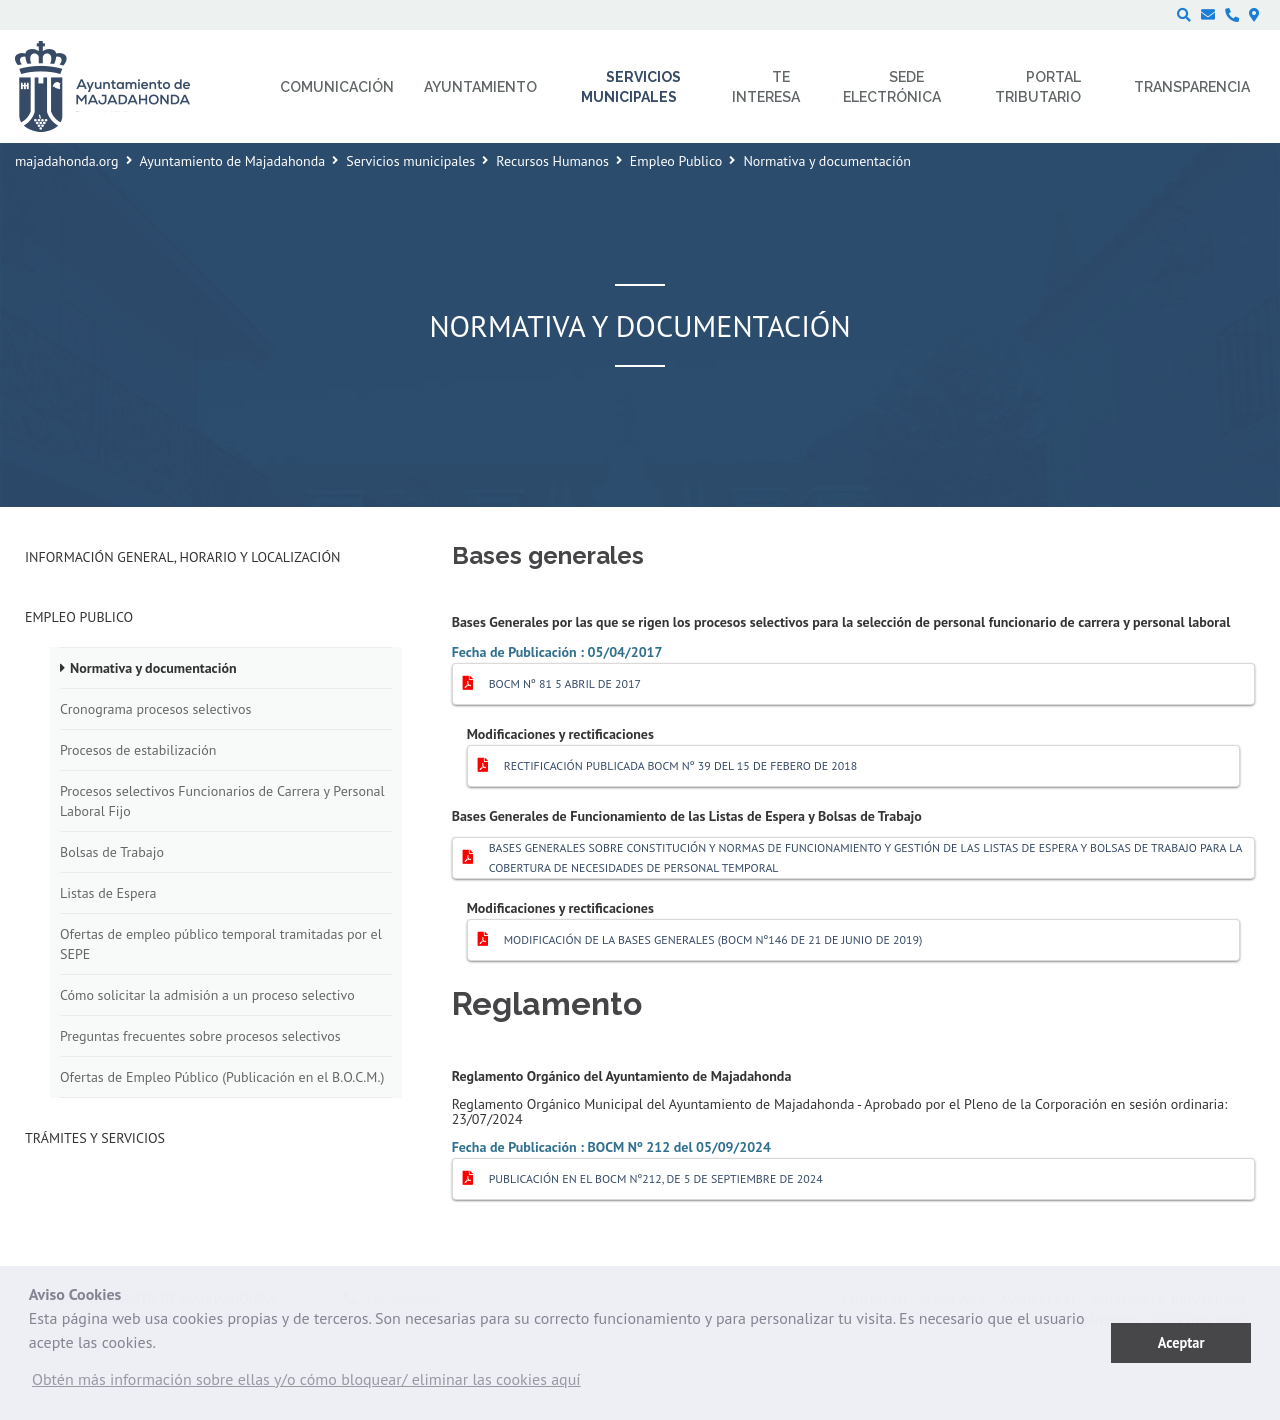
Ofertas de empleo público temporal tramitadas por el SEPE (221, 944)
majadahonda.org (67, 161)
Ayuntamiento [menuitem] (480, 87)
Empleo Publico (676, 161)
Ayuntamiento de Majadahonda (233, 161)
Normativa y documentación (153, 668)
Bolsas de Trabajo (112, 852)
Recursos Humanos (552, 161)
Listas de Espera (108, 893)
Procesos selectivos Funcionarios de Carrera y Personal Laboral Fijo (222, 801)
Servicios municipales (410, 161)
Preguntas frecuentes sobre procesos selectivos (200, 1036)
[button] (306, 1384)
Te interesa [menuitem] (766, 87)
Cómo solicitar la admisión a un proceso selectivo (207, 995)
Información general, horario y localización (182, 557)
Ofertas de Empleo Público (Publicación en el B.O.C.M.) (222, 1077)
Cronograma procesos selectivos (155, 709)
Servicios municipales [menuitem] (631, 87)
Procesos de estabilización (138, 750)
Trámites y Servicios (95, 1138)
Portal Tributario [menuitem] (1038, 87)
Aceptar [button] (1181, 1342)
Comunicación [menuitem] (337, 87)
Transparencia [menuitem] (1192, 87)
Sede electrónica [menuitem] (892, 87)
